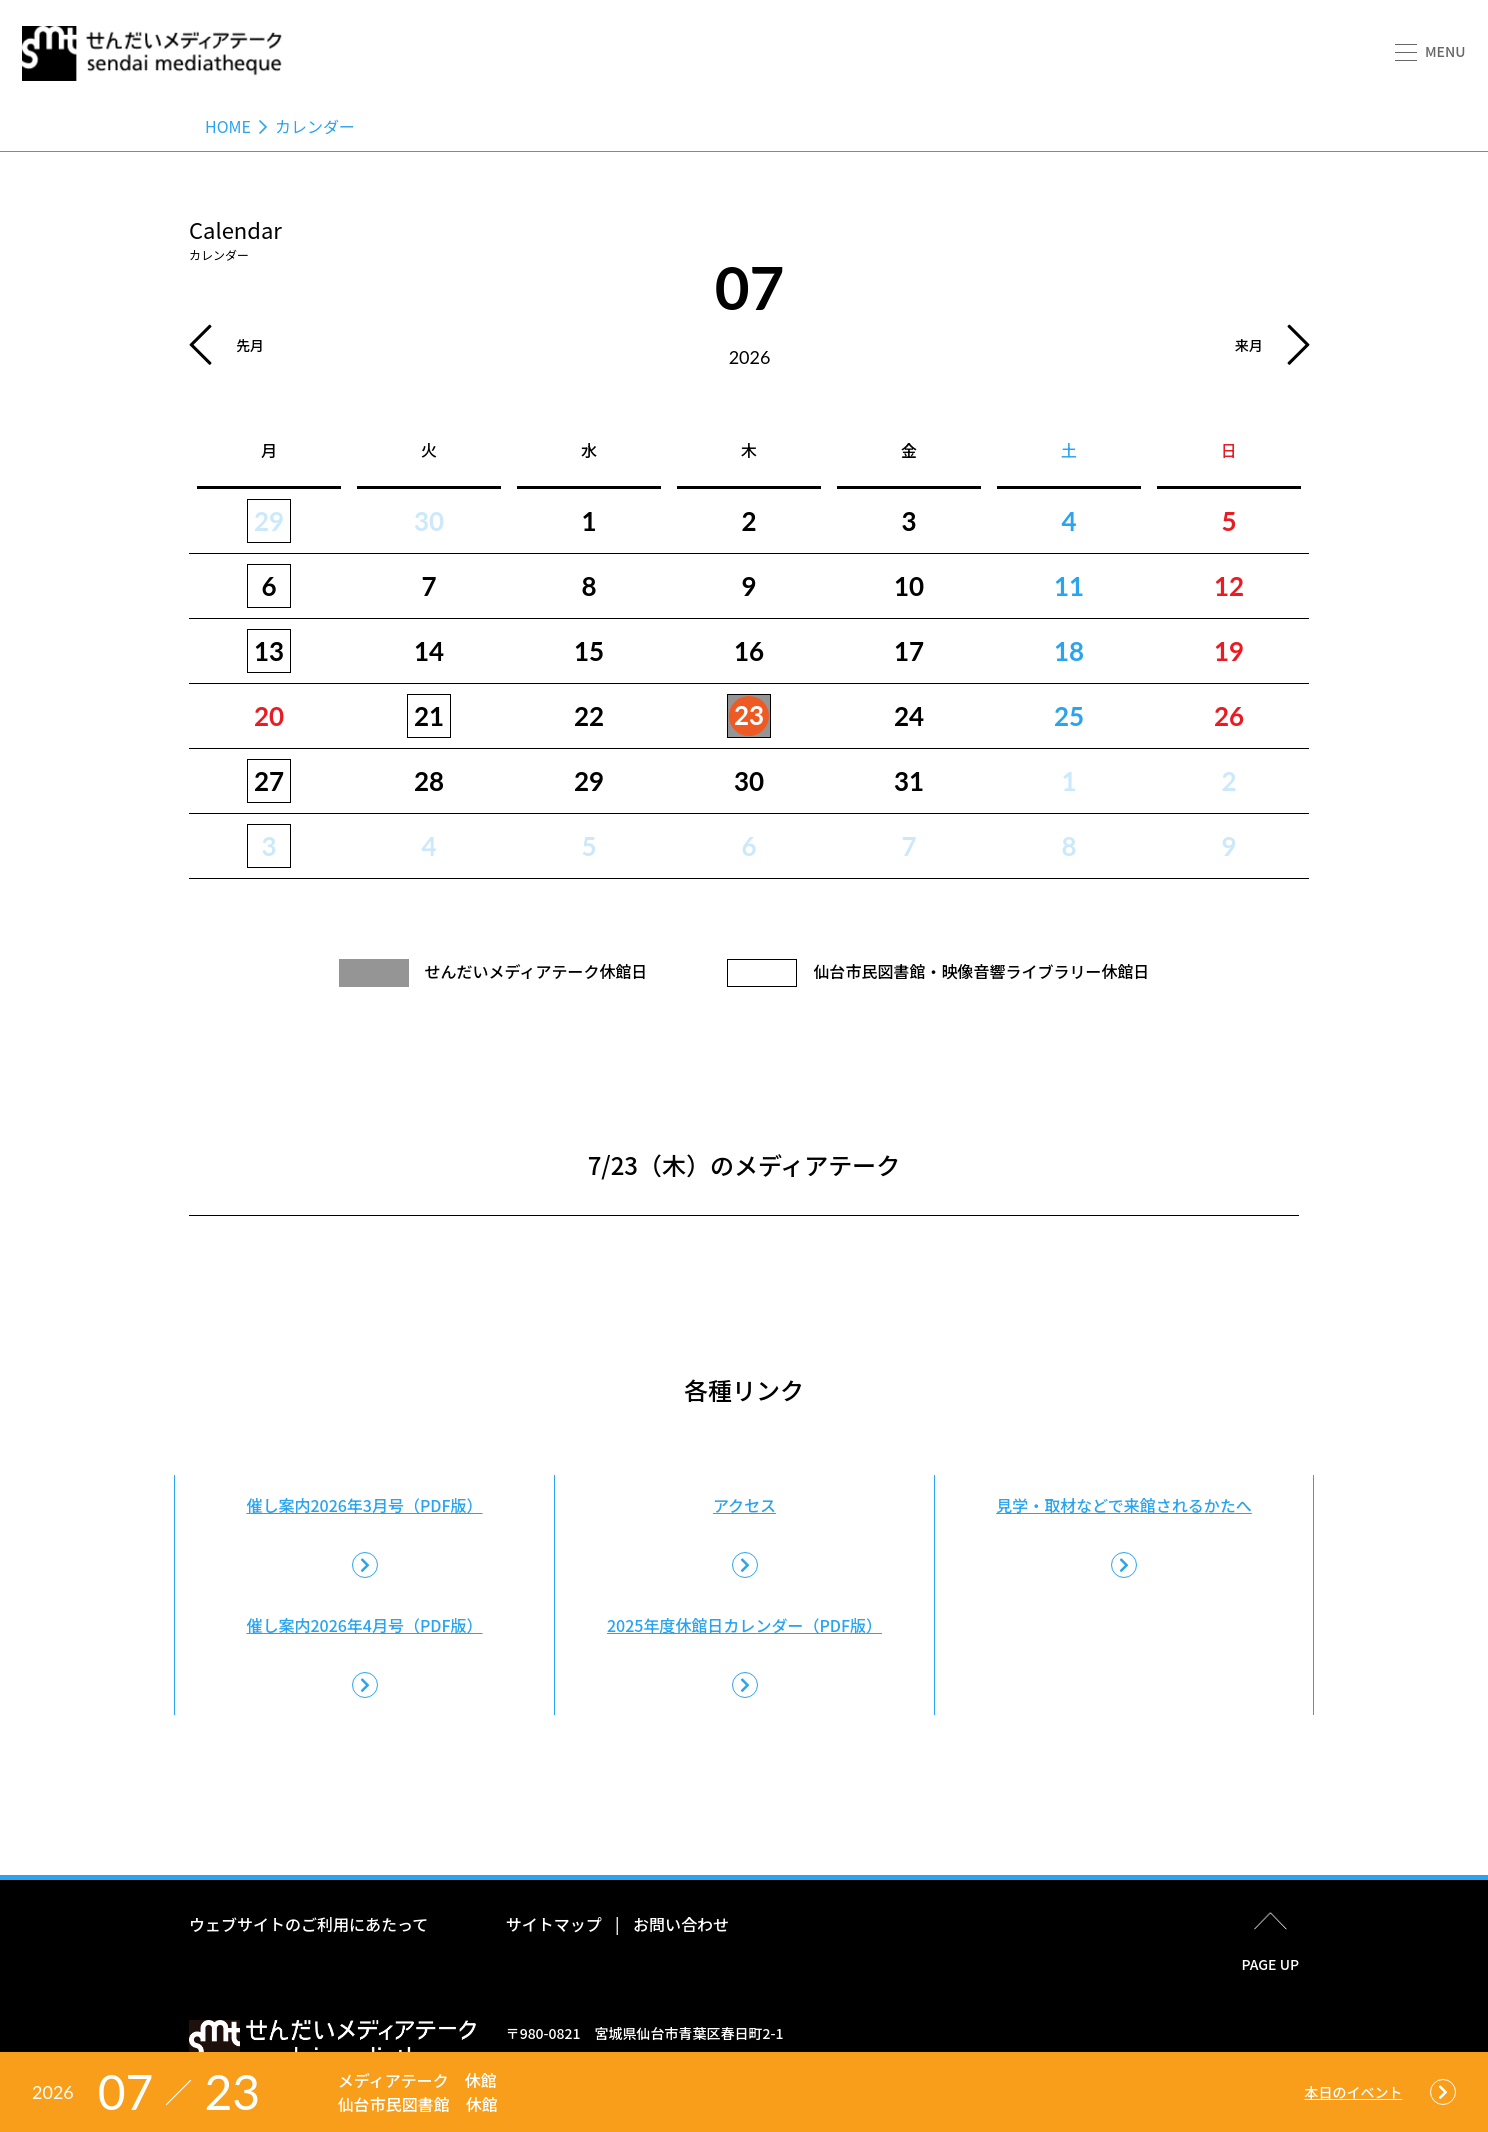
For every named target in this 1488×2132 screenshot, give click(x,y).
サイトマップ (554, 1924)
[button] (1428, 53)
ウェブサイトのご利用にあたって (308, 1924)
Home (228, 126)
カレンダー (315, 126)
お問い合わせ (681, 1924)
